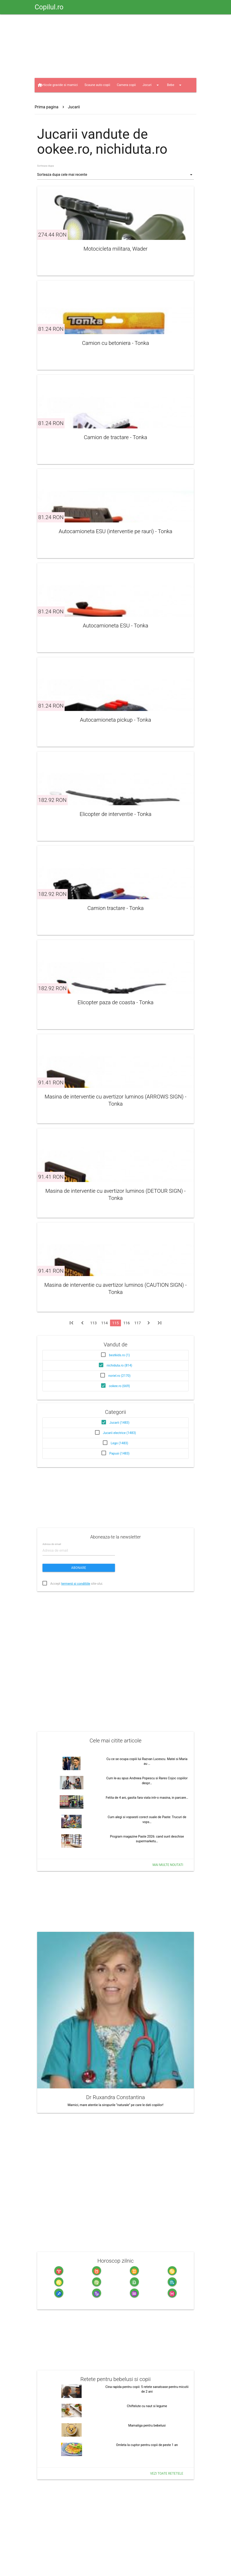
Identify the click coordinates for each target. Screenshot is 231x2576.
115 (115, 1323)
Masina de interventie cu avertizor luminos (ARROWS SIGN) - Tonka (115, 1100)
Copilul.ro (49, 7)
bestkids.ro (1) (119, 1355)
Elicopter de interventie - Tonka (115, 814)
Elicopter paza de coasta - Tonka (116, 1002)
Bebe (175, 85)
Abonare (78, 1568)
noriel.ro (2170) (119, 1376)
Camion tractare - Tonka (115, 908)
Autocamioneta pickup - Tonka (115, 720)
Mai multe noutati (168, 1865)
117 (137, 1323)
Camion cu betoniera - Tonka (115, 343)
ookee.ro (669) (119, 1386)
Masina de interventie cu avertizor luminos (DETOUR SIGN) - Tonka (115, 1194)
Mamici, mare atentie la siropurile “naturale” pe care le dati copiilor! (115, 2105)
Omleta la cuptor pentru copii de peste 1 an (147, 2445)
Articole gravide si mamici (59, 85)
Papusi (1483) (119, 1453)
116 (126, 1323)
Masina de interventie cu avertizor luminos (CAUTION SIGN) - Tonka (115, 1288)
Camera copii (126, 85)
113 (93, 1323)
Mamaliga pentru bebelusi (147, 2425)
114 (104, 1323)
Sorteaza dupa (45, 165)
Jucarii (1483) (119, 1423)
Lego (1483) (119, 1443)
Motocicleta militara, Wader (115, 249)
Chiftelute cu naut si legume (147, 2406)
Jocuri (151, 85)
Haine (74, 99)
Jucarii (49, 99)
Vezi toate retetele (166, 2473)
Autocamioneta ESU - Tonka (115, 626)
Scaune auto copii (97, 85)
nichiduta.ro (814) (119, 1365)
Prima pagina (46, 107)
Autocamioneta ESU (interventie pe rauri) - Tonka (115, 531)
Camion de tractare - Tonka (115, 437)
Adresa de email (51, 1544)
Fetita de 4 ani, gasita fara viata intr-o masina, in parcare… (147, 1798)
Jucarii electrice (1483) (119, 1433)
